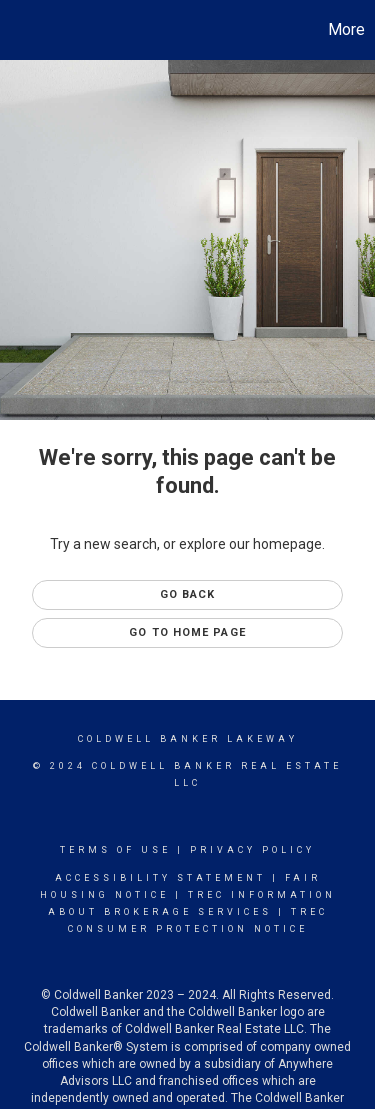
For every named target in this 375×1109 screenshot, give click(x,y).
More (346, 29)
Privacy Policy (252, 850)
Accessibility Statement (160, 878)
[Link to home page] (18, 30)
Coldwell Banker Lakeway (188, 739)
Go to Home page (187, 632)
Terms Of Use (115, 850)
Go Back (188, 594)
